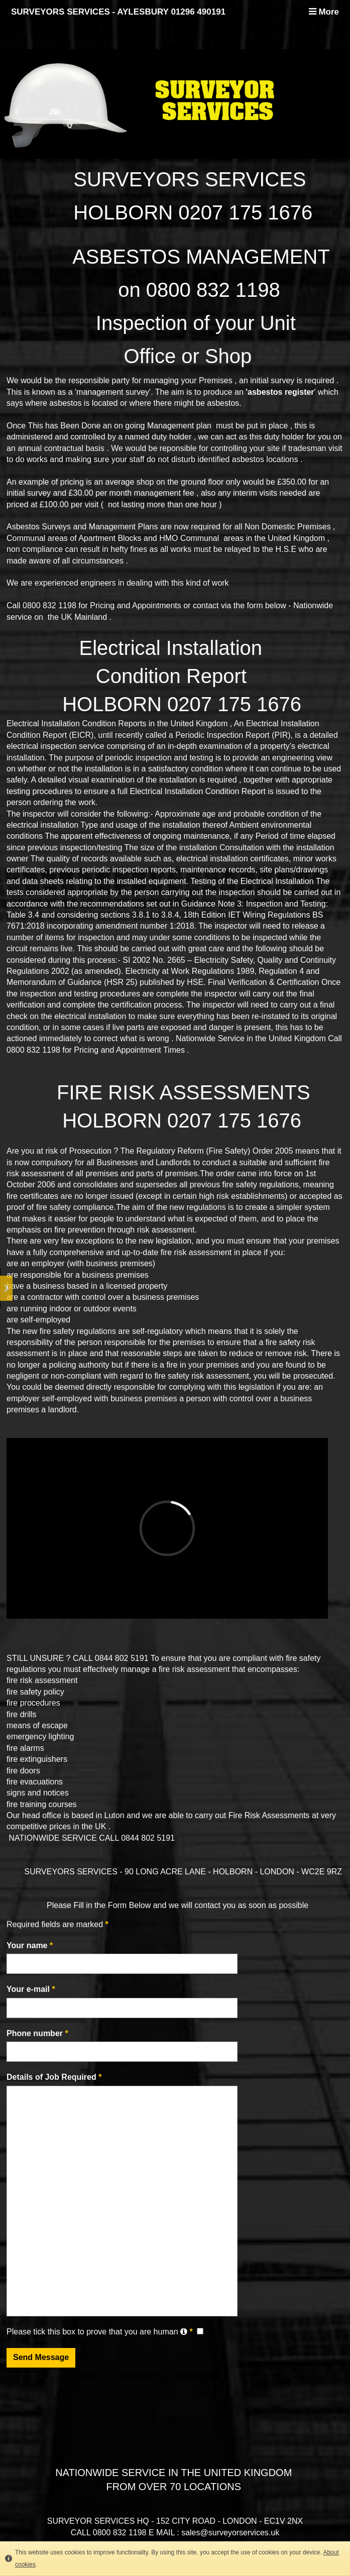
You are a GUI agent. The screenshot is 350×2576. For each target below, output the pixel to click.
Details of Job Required (54, 2077)
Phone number (37, 2033)
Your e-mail (31, 1989)
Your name (30, 1945)
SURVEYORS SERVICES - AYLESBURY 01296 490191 (118, 12)
